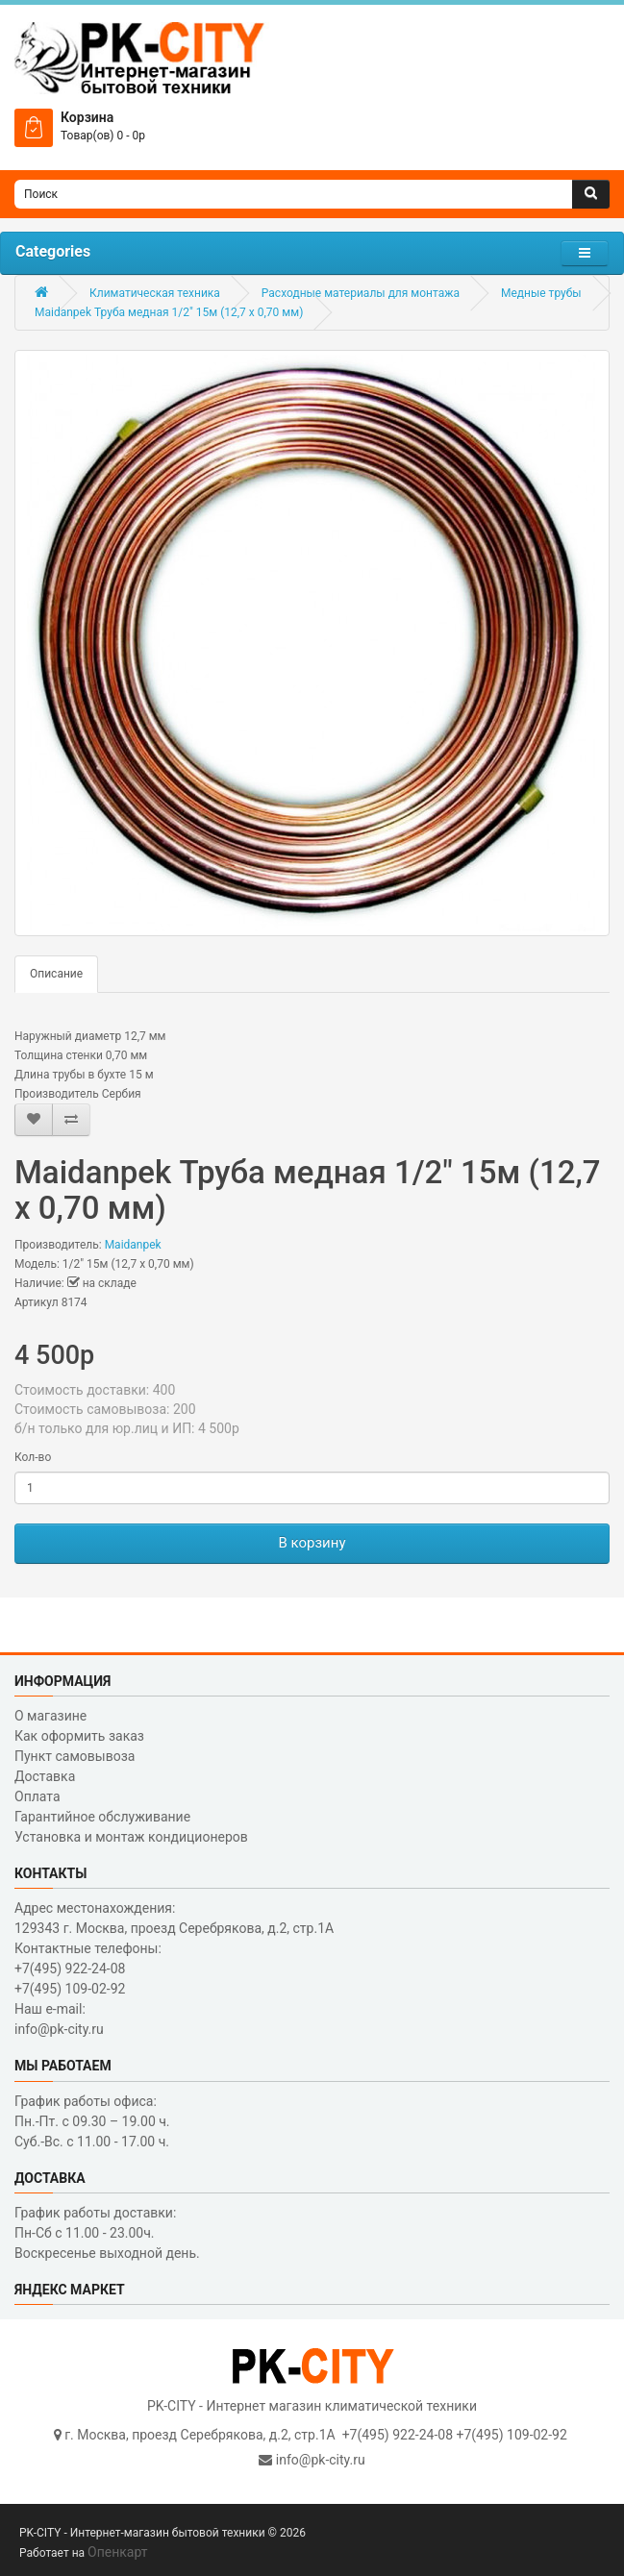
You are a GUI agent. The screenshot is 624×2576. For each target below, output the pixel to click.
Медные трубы (541, 293)
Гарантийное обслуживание (102, 1816)
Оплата (37, 1796)
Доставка (44, 1776)
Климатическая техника (154, 293)
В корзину (311, 1542)
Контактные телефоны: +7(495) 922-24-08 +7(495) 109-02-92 (88, 1968)
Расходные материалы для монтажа (361, 293)
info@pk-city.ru (320, 2459)
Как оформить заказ (79, 1736)
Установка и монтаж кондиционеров (131, 1837)
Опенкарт (117, 2552)
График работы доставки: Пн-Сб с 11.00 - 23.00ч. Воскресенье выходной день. (107, 2233)
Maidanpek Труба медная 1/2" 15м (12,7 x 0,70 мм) (169, 312)
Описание (56, 973)
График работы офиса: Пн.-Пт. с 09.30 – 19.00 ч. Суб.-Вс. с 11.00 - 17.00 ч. (92, 2121)
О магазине (50, 1715)
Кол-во (32, 1457)
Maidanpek (133, 1244)
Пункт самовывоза (74, 1756)
